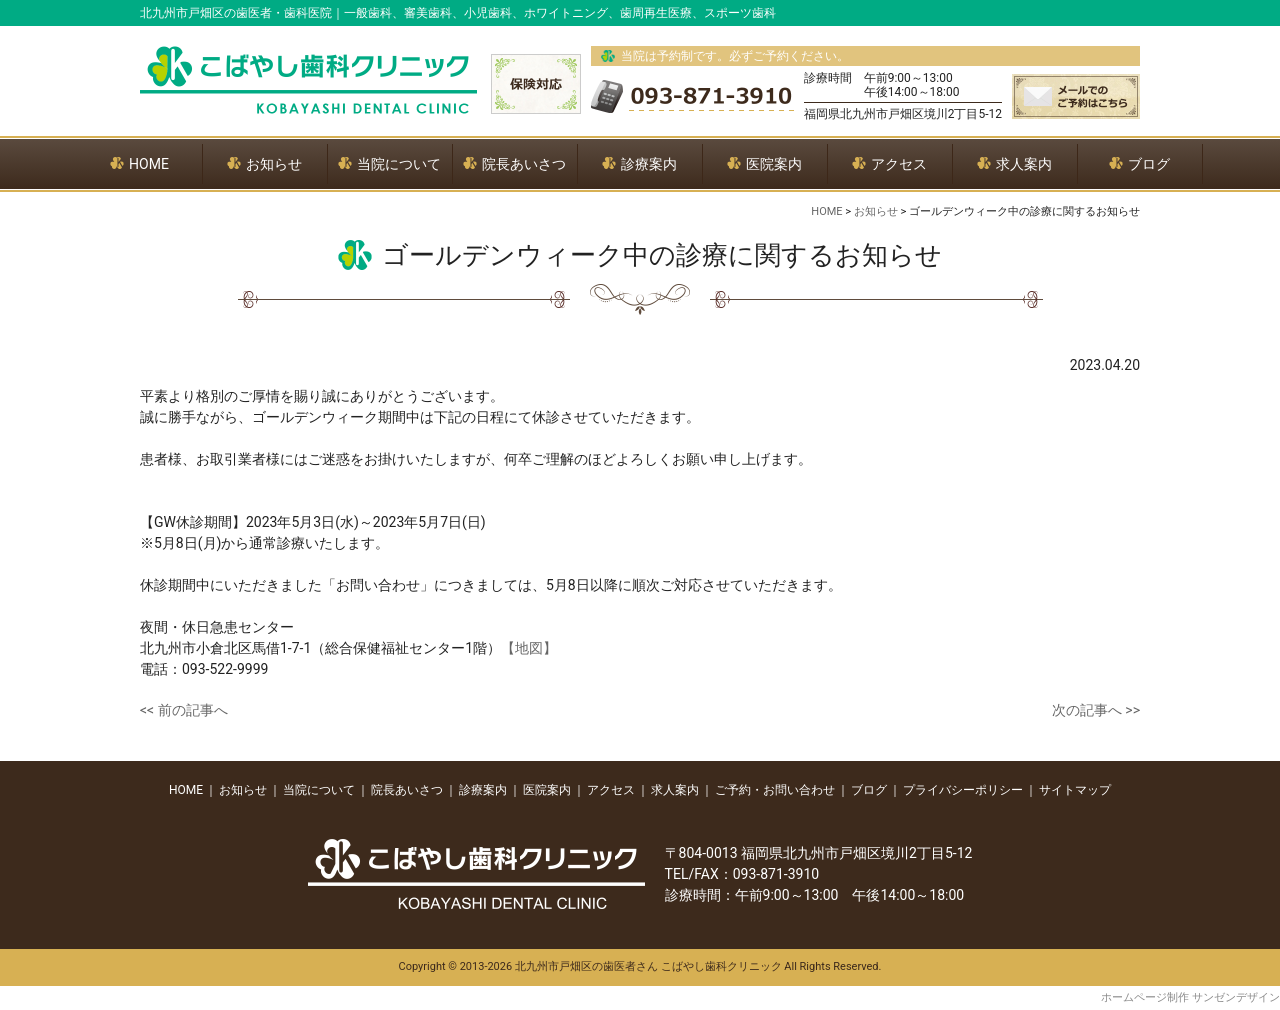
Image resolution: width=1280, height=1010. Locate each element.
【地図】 (529, 648)
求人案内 (675, 790)
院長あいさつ (407, 790)
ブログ (869, 790)
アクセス (611, 790)
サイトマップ (1075, 790)
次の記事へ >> (1096, 710)
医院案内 (547, 790)
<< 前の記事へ (184, 710)
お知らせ (243, 790)
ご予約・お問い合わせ (775, 790)
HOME (186, 790)
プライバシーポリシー (963, 790)
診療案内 (483, 790)
